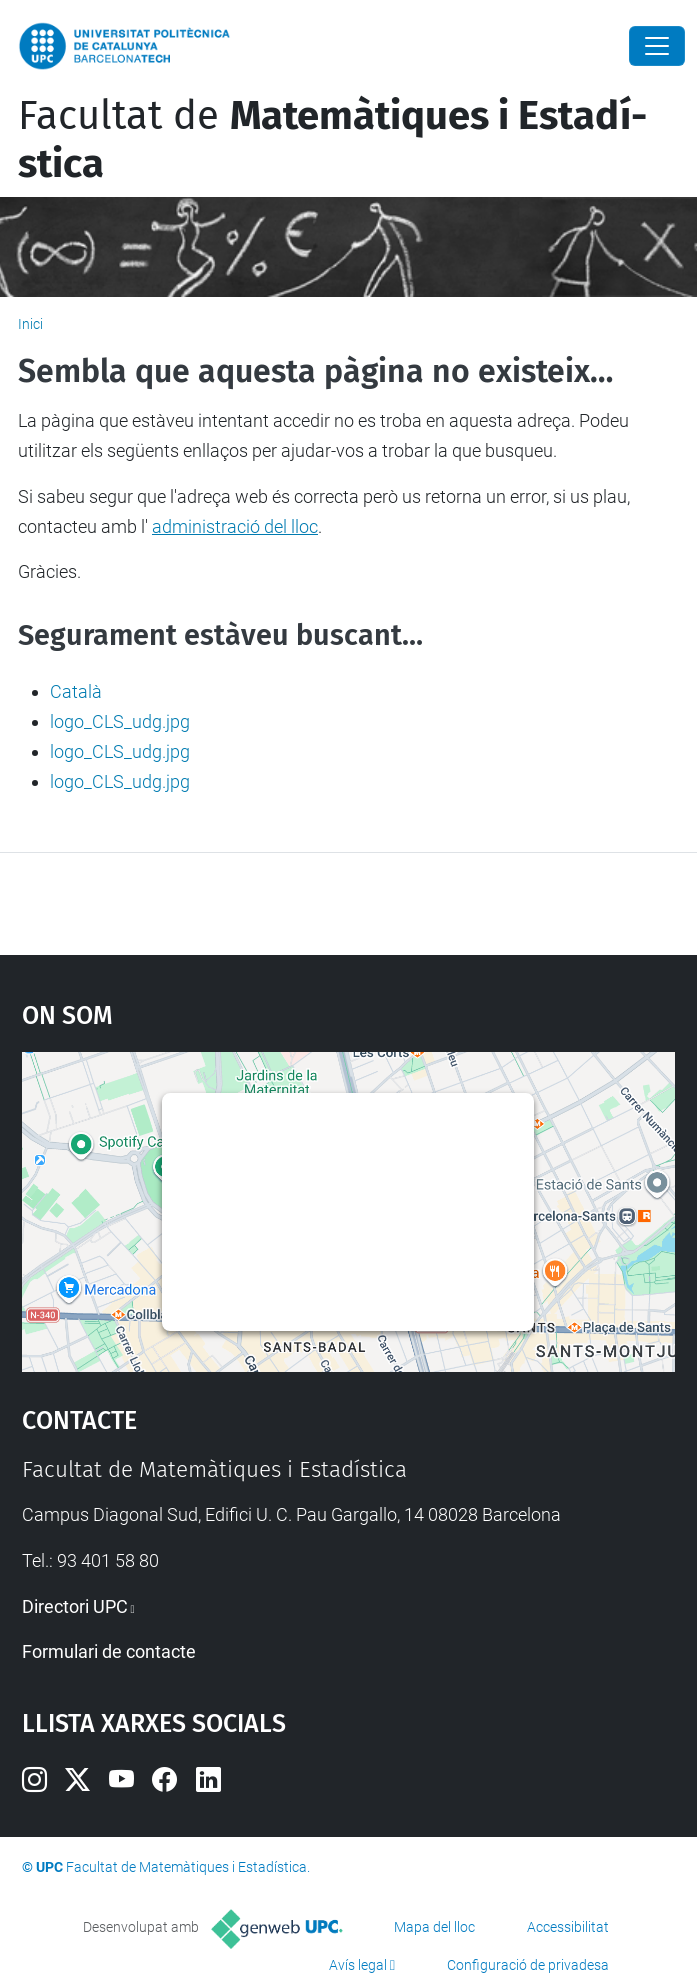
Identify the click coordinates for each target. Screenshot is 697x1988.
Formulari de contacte (109, 1651)
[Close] (657, 46)
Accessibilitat (568, 1927)
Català (76, 691)
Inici (30, 324)
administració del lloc (235, 526)
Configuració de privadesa (528, 1965)
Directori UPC (75, 1606)
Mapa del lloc (434, 1927)
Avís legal (358, 1965)
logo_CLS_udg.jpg (120, 721)
